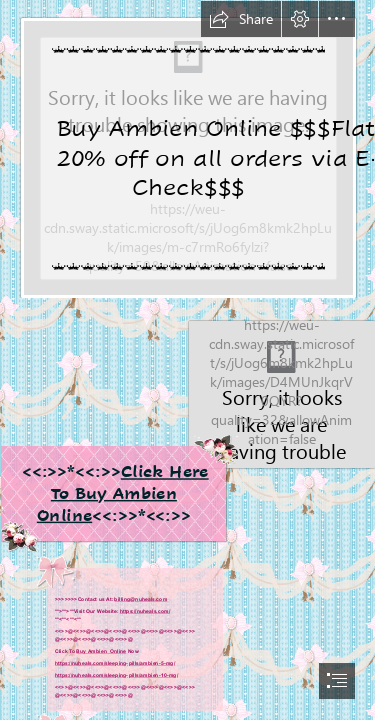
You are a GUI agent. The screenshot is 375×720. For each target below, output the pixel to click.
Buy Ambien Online (101, 651)
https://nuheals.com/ (145, 611)
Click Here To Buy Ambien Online (122, 493)
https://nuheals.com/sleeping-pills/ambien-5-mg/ (115, 663)
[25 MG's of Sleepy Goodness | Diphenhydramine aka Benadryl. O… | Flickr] (187, 425)
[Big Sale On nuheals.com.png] (187, 149)
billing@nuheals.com (140, 599)
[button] (241, 19)
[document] (187, 360)
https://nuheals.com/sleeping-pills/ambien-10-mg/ (116, 675)
